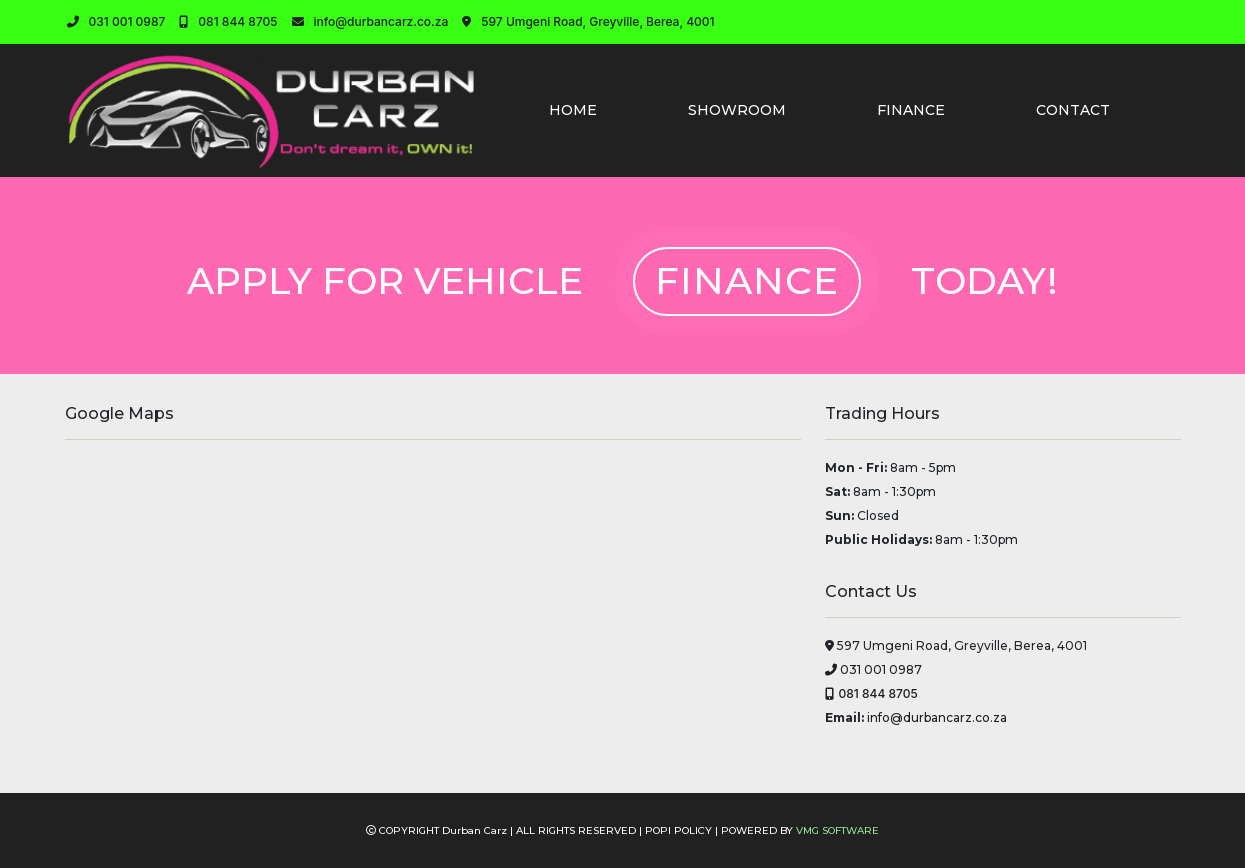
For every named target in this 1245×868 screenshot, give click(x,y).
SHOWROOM (737, 110)
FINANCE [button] (911, 110)
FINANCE (747, 280)
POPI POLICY (678, 830)
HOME (573, 110)
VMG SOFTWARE (837, 830)
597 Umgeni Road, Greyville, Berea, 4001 (588, 21)
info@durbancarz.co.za (370, 21)
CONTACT (1073, 110)
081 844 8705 (228, 21)
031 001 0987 (116, 21)
